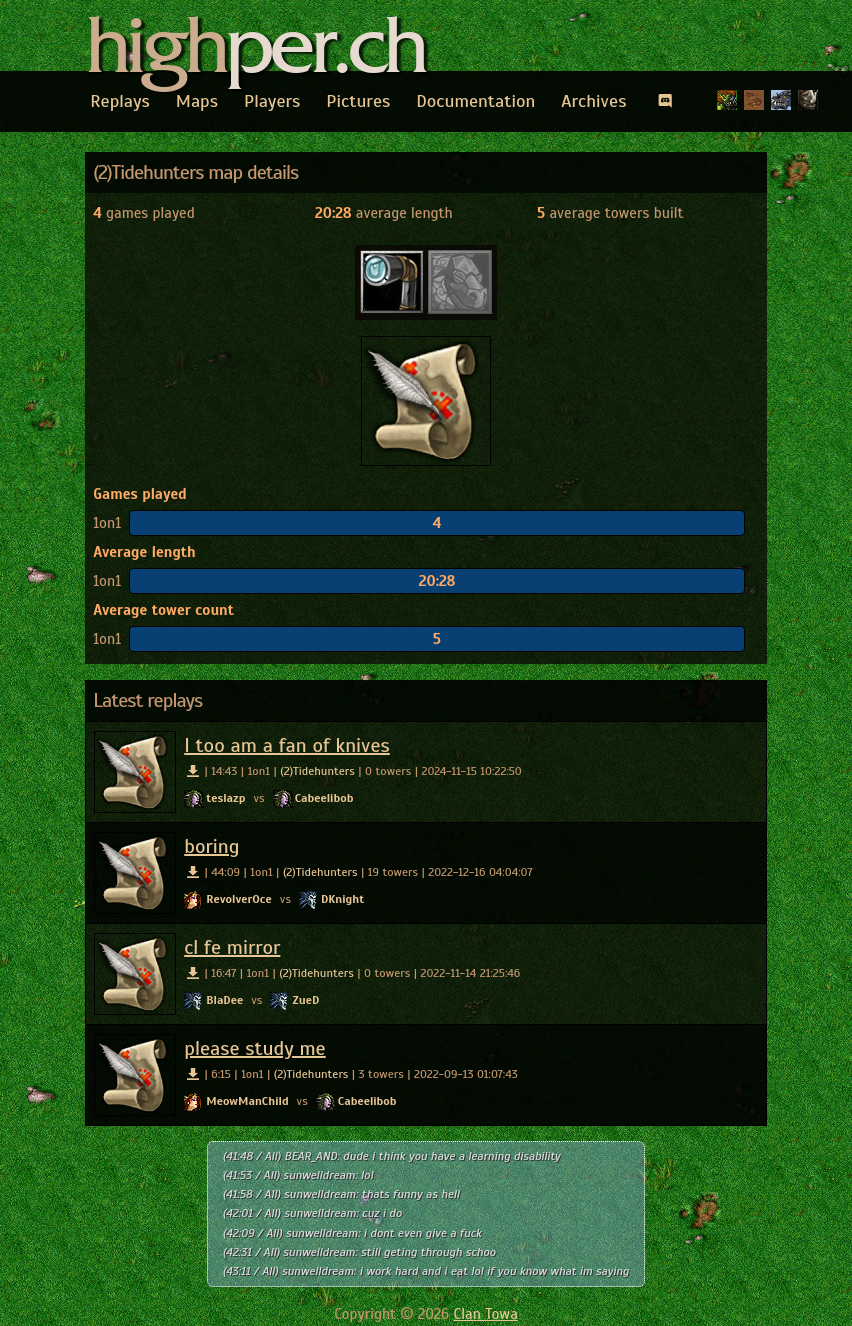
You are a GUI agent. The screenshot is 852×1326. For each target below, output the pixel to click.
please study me (255, 1048)
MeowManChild (247, 1101)
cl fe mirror (232, 947)
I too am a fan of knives (287, 745)
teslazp (225, 798)
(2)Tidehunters (317, 771)
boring (211, 846)
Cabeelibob (324, 798)
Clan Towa (486, 1314)
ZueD (305, 1000)
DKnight (342, 899)
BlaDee (224, 1000)
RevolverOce (239, 899)
